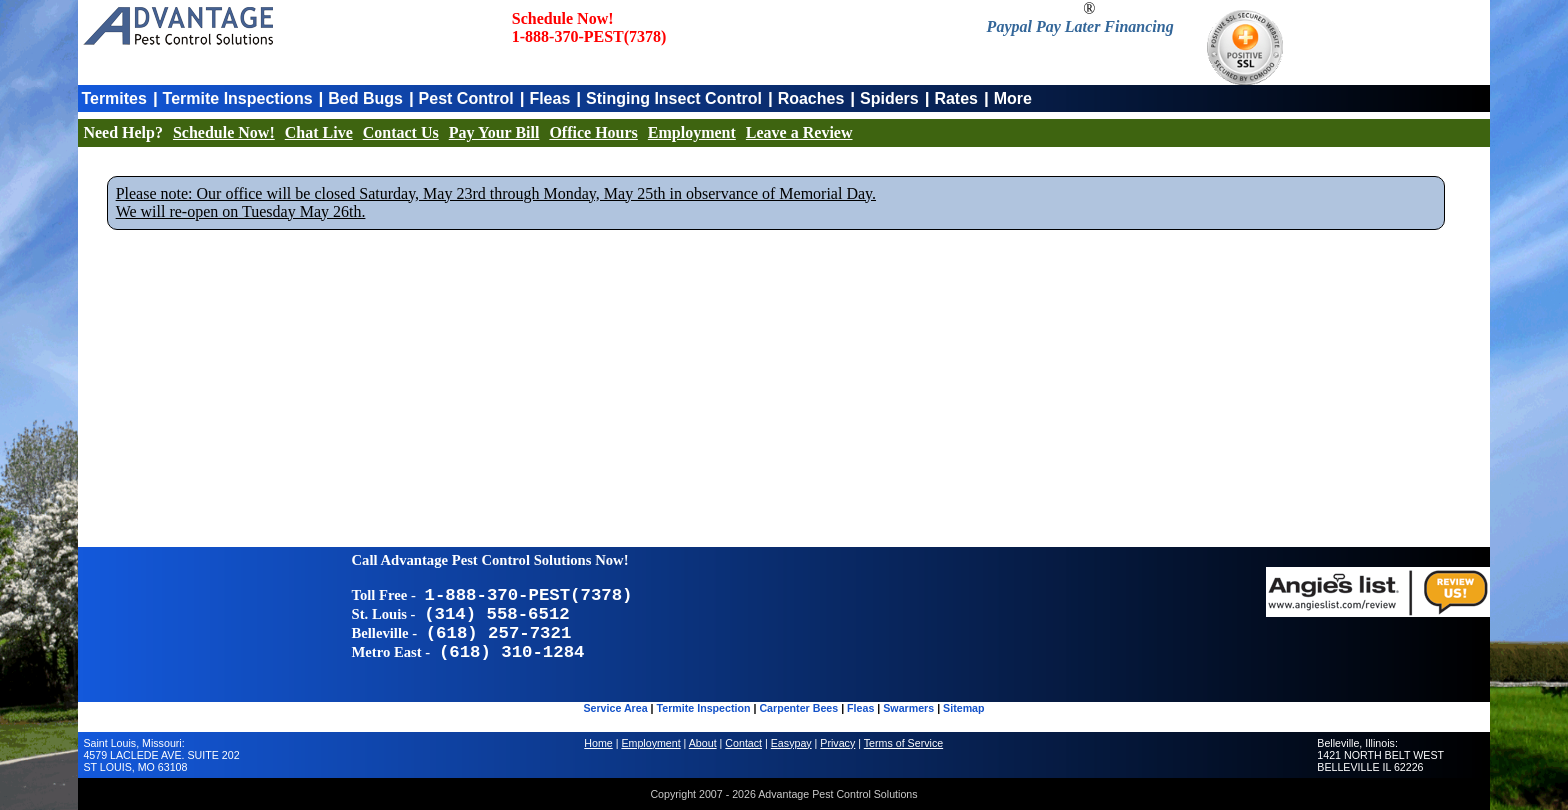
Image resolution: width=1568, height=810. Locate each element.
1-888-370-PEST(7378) (589, 36)
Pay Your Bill (494, 132)
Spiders (889, 98)
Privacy (837, 743)
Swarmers (908, 708)
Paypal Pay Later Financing (1080, 26)
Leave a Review (799, 132)
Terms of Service (903, 743)
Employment (692, 132)
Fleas (549, 98)
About (703, 743)
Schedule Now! (224, 132)
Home (598, 743)
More (1013, 98)
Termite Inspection (704, 708)
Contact (743, 743)
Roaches (811, 98)
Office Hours (593, 132)
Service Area (615, 708)
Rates (956, 98)
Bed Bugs (365, 98)
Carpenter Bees (798, 708)
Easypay (791, 743)
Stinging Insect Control (674, 98)
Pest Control (466, 98)
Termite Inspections (238, 98)
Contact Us (401, 132)
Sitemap (963, 708)
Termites (114, 98)
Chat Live (319, 132)
